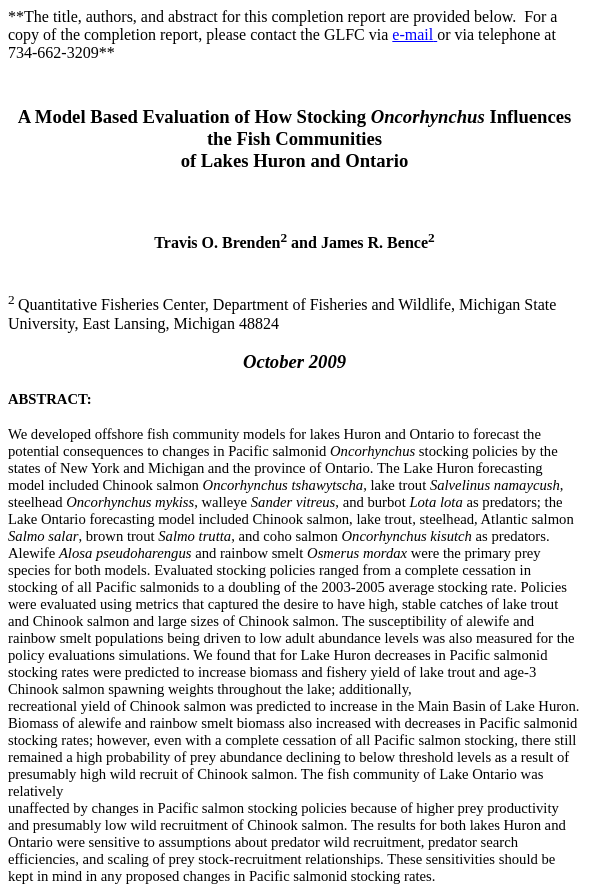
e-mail (414, 34)
